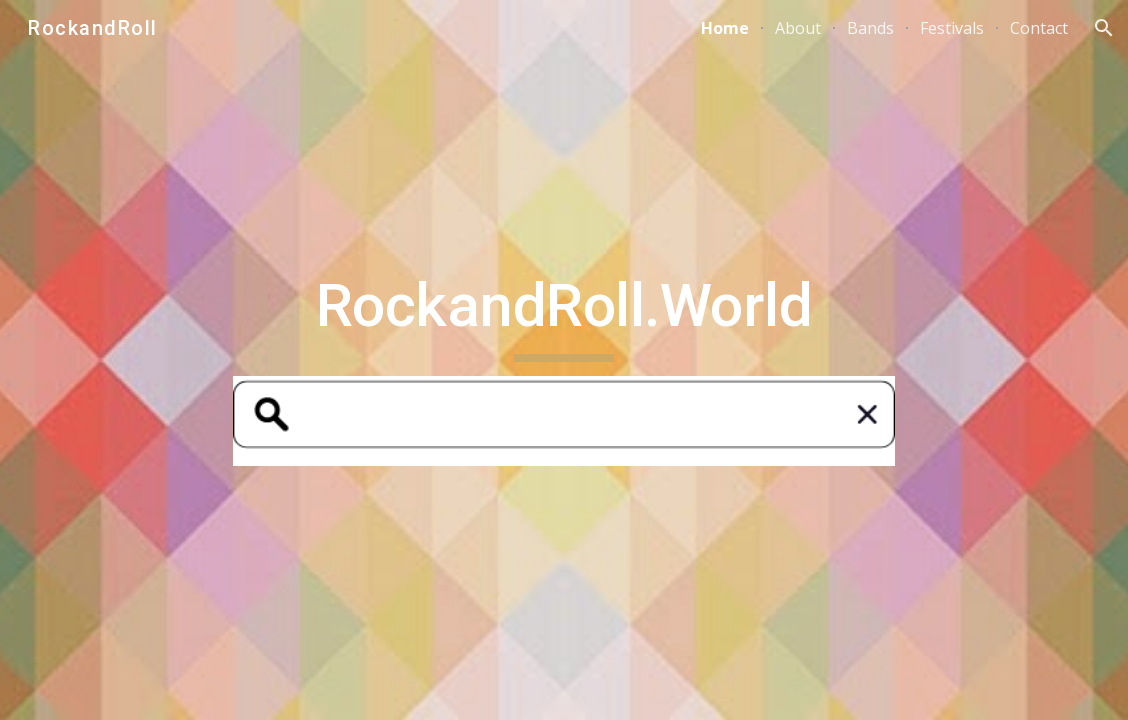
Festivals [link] (952, 28)
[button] (1104, 28)
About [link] (798, 28)
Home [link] (725, 28)
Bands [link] (870, 28)
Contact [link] (1039, 28)
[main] (564, 315)
